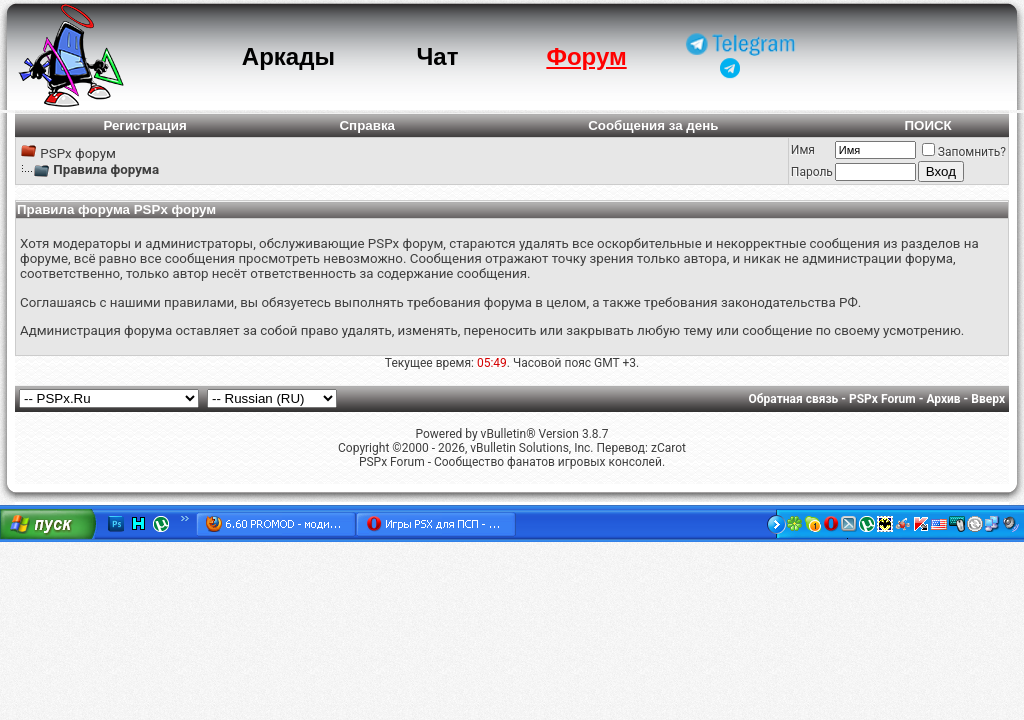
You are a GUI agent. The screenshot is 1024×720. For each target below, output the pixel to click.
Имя (803, 150)
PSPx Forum (882, 399)
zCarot (668, 448)
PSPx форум (78, 153)
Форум (586, 56)
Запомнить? (964, 152)
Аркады (288, 56)
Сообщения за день (653, 125)
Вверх (988, 399)
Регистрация (144, 125)
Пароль (812, 172)
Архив (943, 399)
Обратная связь (794, 399)
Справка (367, 125)
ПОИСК (927, 125)
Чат (437, 56)
